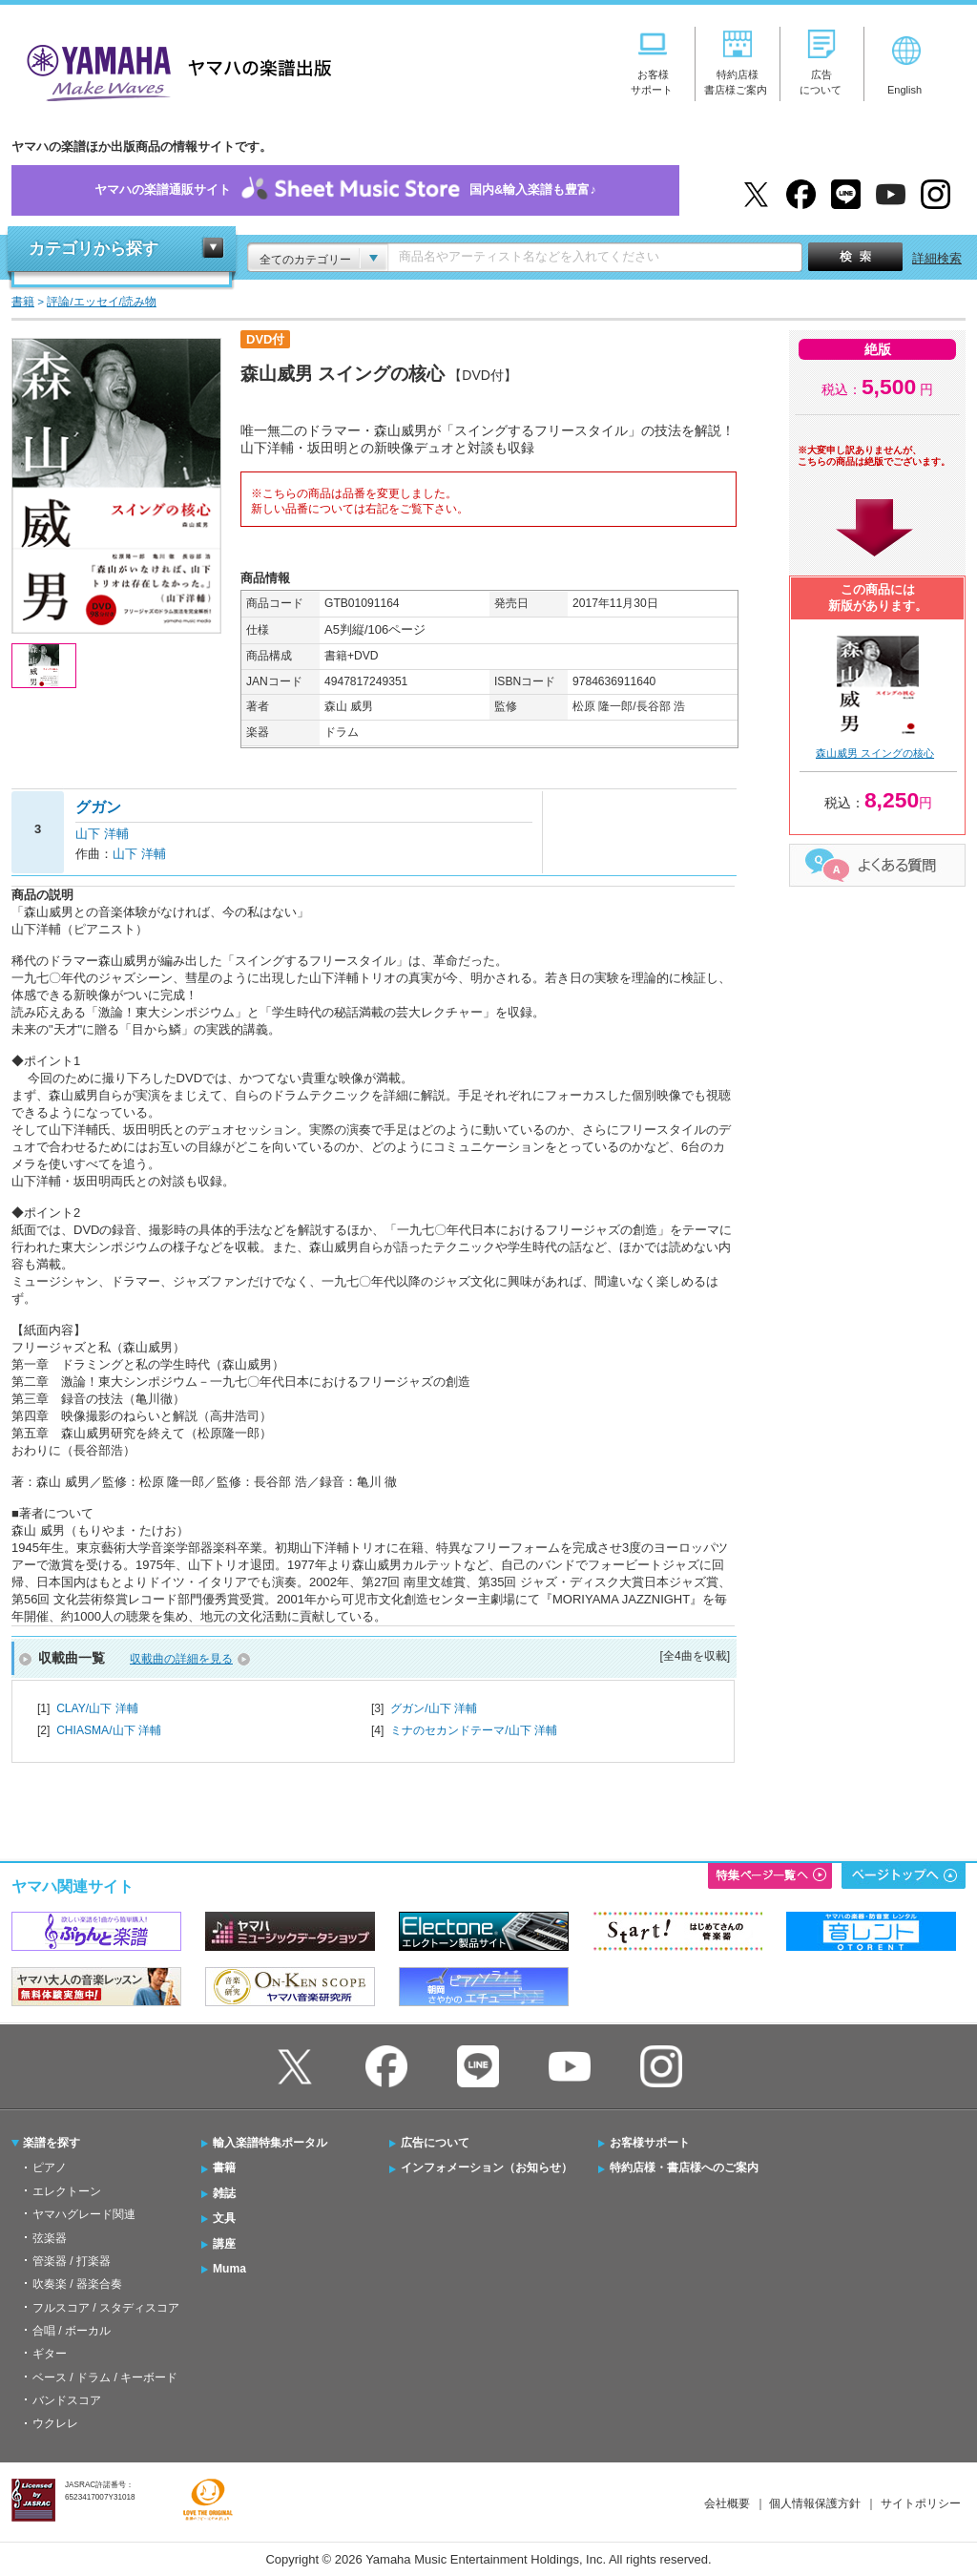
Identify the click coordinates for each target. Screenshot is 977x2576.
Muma (229, 2268)
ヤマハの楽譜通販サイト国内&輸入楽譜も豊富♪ (345, 190)
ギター (49, 2353)
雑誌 (224, 2193)
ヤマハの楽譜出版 (173, 70)
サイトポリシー (921, 2503)
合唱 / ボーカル (71, 2330)
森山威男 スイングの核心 (875, 753)
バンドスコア (66, 2400)
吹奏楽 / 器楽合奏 (77, 2284)
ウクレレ (55, 2423)
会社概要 (727, 2503)
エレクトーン (66, 2191)
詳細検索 (937, 258)
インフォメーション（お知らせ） (486, 2167)
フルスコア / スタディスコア (105, 2307)
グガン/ (433, 1708)
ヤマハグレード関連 (83, 2214)
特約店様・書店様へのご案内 (684, 2167)
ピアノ (49, 2167)
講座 (224, 2244)
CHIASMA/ (108, 1730)
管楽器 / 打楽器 (71, 2261)
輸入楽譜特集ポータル (270, 2142)
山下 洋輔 (102, 834)
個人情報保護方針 (815, 2503)
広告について (435, 2142)
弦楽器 (49, 2238)
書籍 (224, 2167)
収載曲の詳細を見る (181, 1658)
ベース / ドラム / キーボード (104, 2377)
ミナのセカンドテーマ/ (473, 1730)
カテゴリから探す (93, 249)
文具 (224, 2218)
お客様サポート (650, 2142)
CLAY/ (96, 1708)
